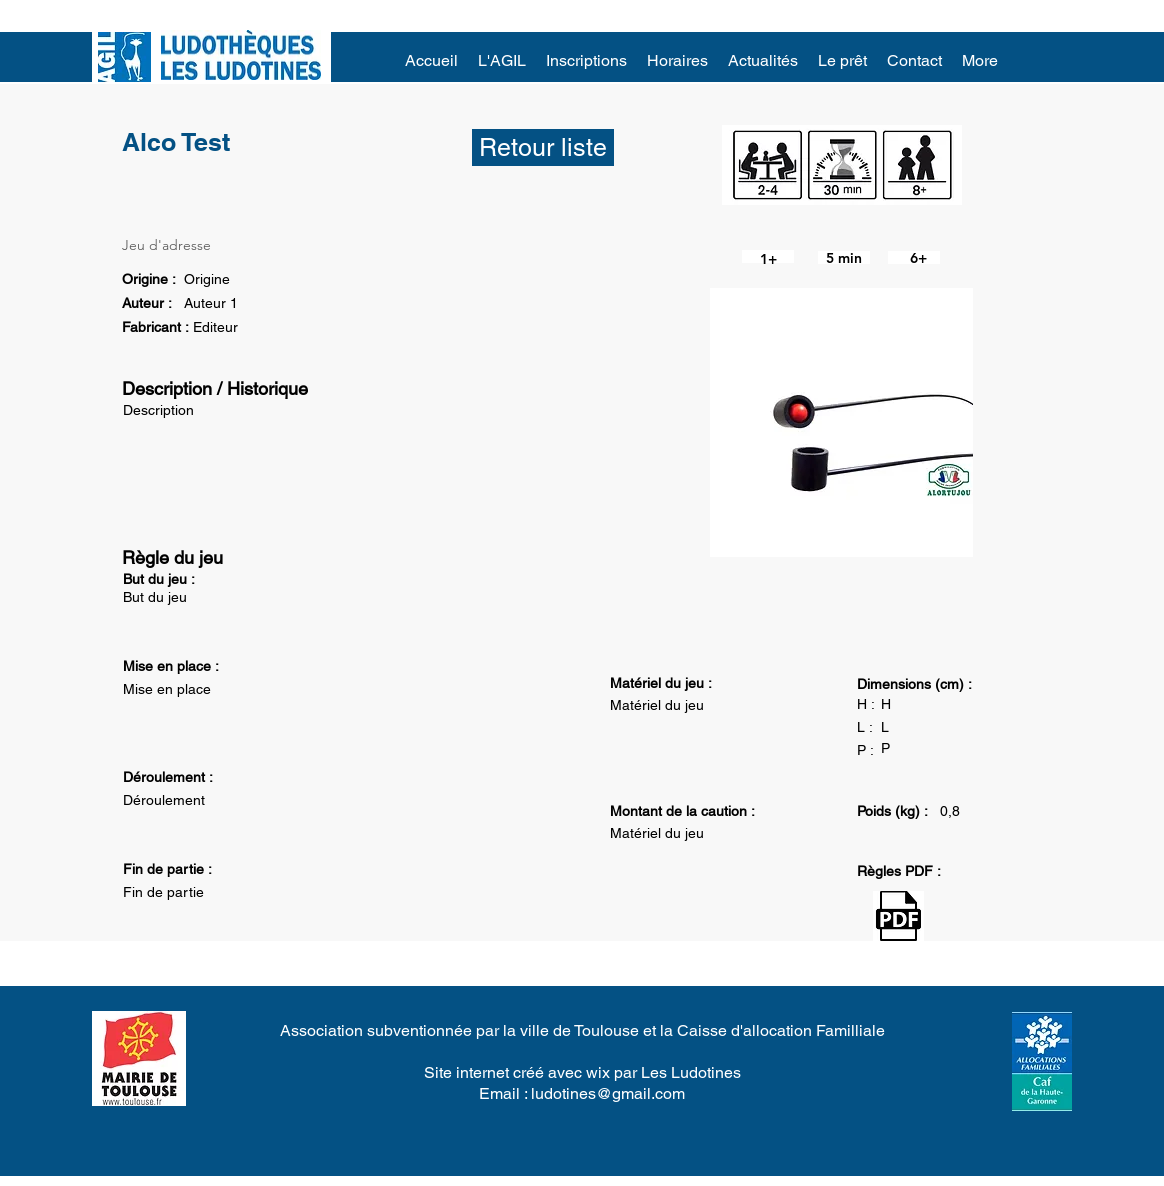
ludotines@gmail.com (608, 1093)
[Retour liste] (543, 147)
